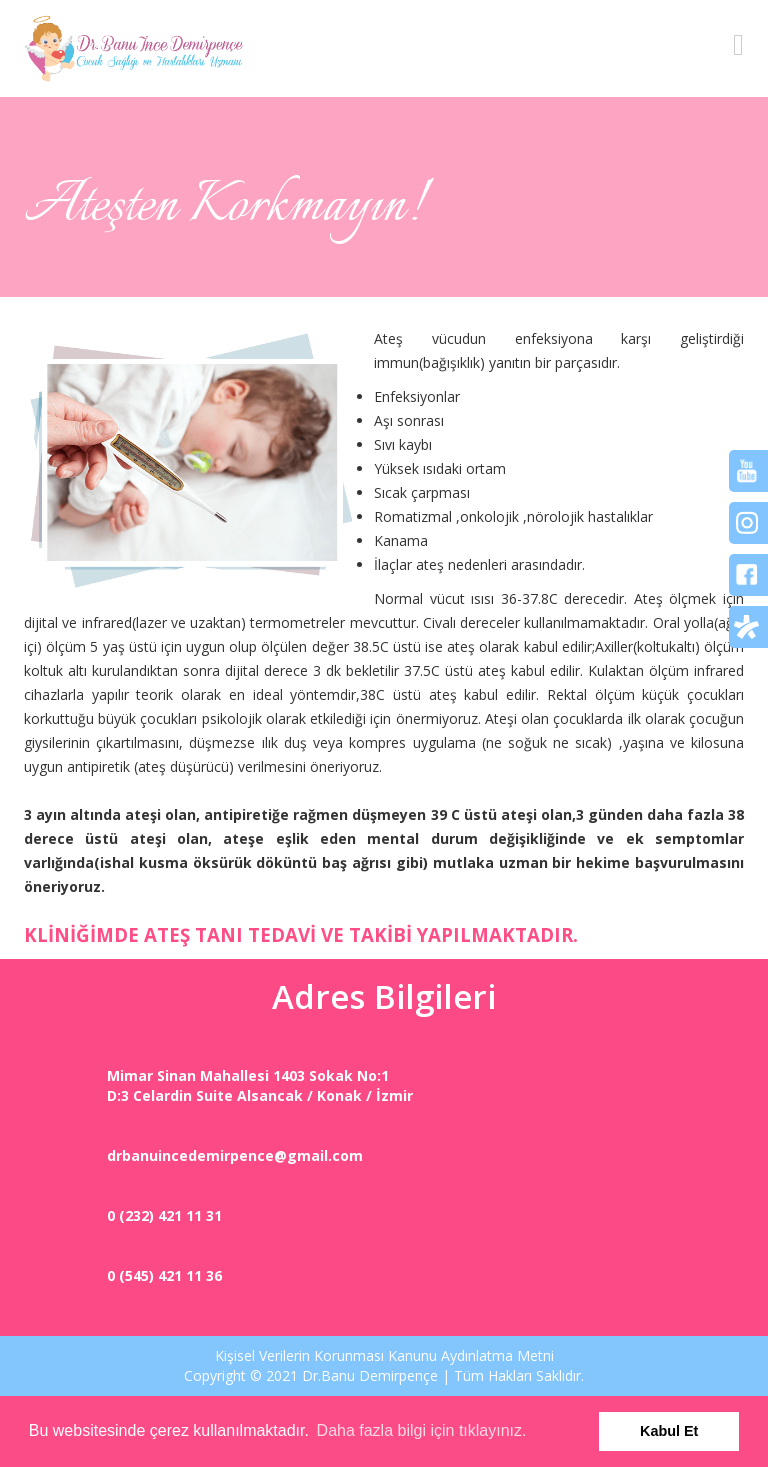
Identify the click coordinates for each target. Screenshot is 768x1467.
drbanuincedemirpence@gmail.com (235, 1155)
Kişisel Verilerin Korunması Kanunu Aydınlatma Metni (384, 1355)
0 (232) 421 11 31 (164, 1215)
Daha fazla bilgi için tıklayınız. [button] (422, 1430)
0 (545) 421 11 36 (164, 1275)
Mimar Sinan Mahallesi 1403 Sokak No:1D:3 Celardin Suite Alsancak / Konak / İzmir (260, 1085)
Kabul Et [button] (669, 1431)
